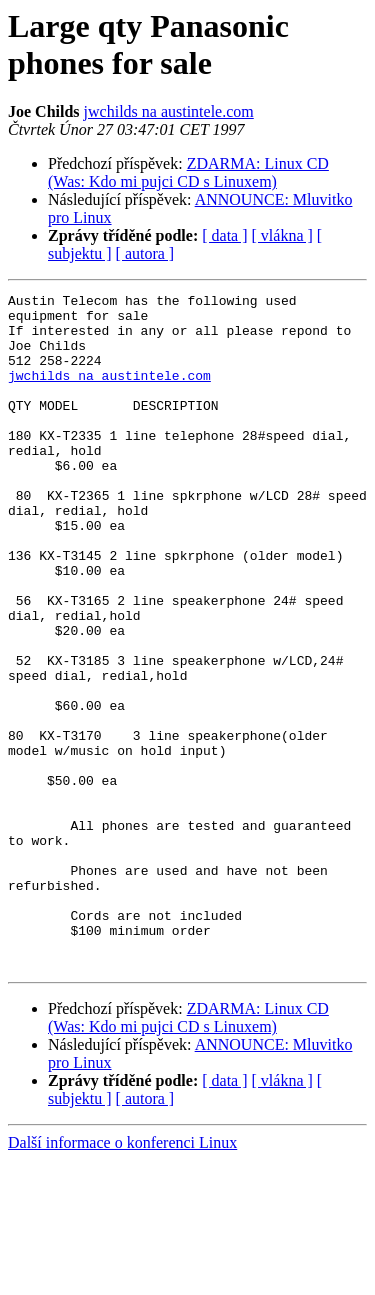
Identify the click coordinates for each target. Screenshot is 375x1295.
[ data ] (224, 235)
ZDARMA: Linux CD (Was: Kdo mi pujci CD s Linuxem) (188, 172)
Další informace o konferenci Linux (122, 1277)
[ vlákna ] (282, 235)
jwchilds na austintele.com (169, 111)
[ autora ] (145, 253)
